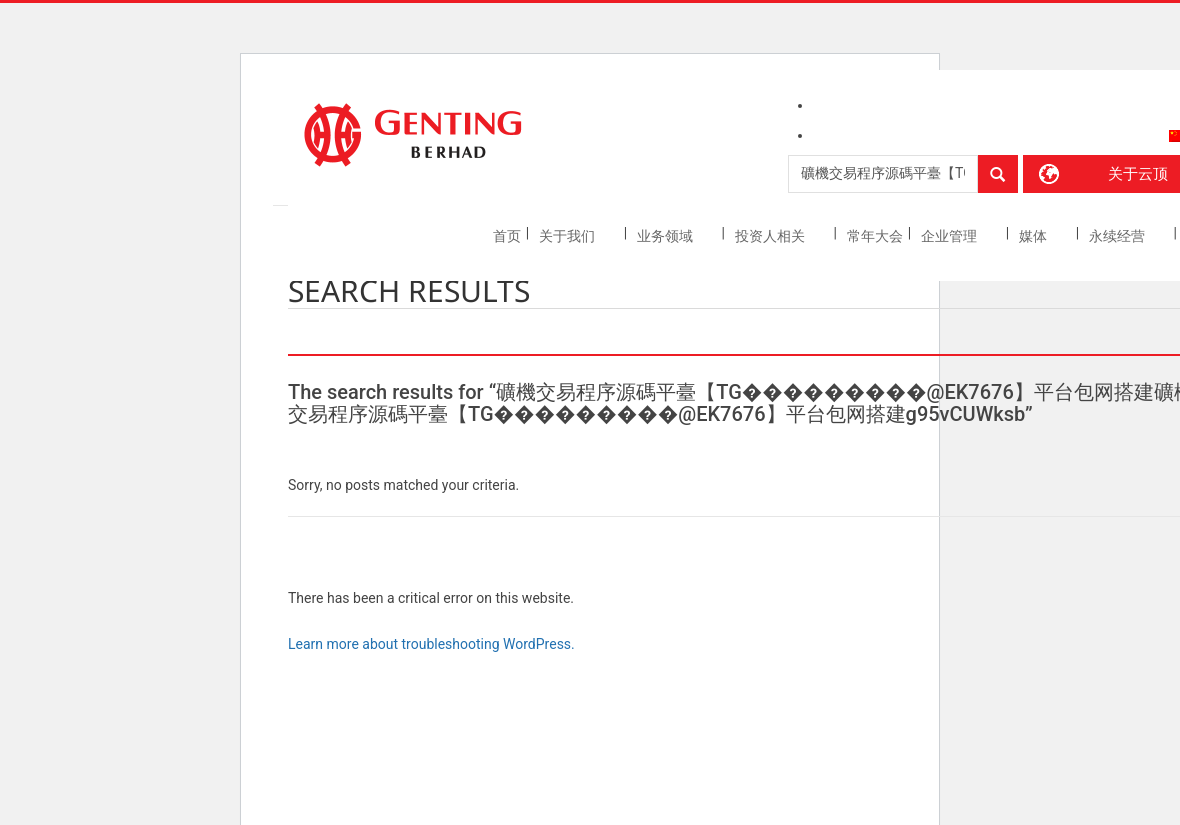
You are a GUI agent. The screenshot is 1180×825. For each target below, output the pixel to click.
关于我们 (568, 236)
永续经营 (1118, 236)
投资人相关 (771, 236)
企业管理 (950, 236)
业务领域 (666, 236)
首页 (507, 236)
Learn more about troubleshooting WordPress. (431, 644)
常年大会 (875, 236)
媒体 (1034, 236)
